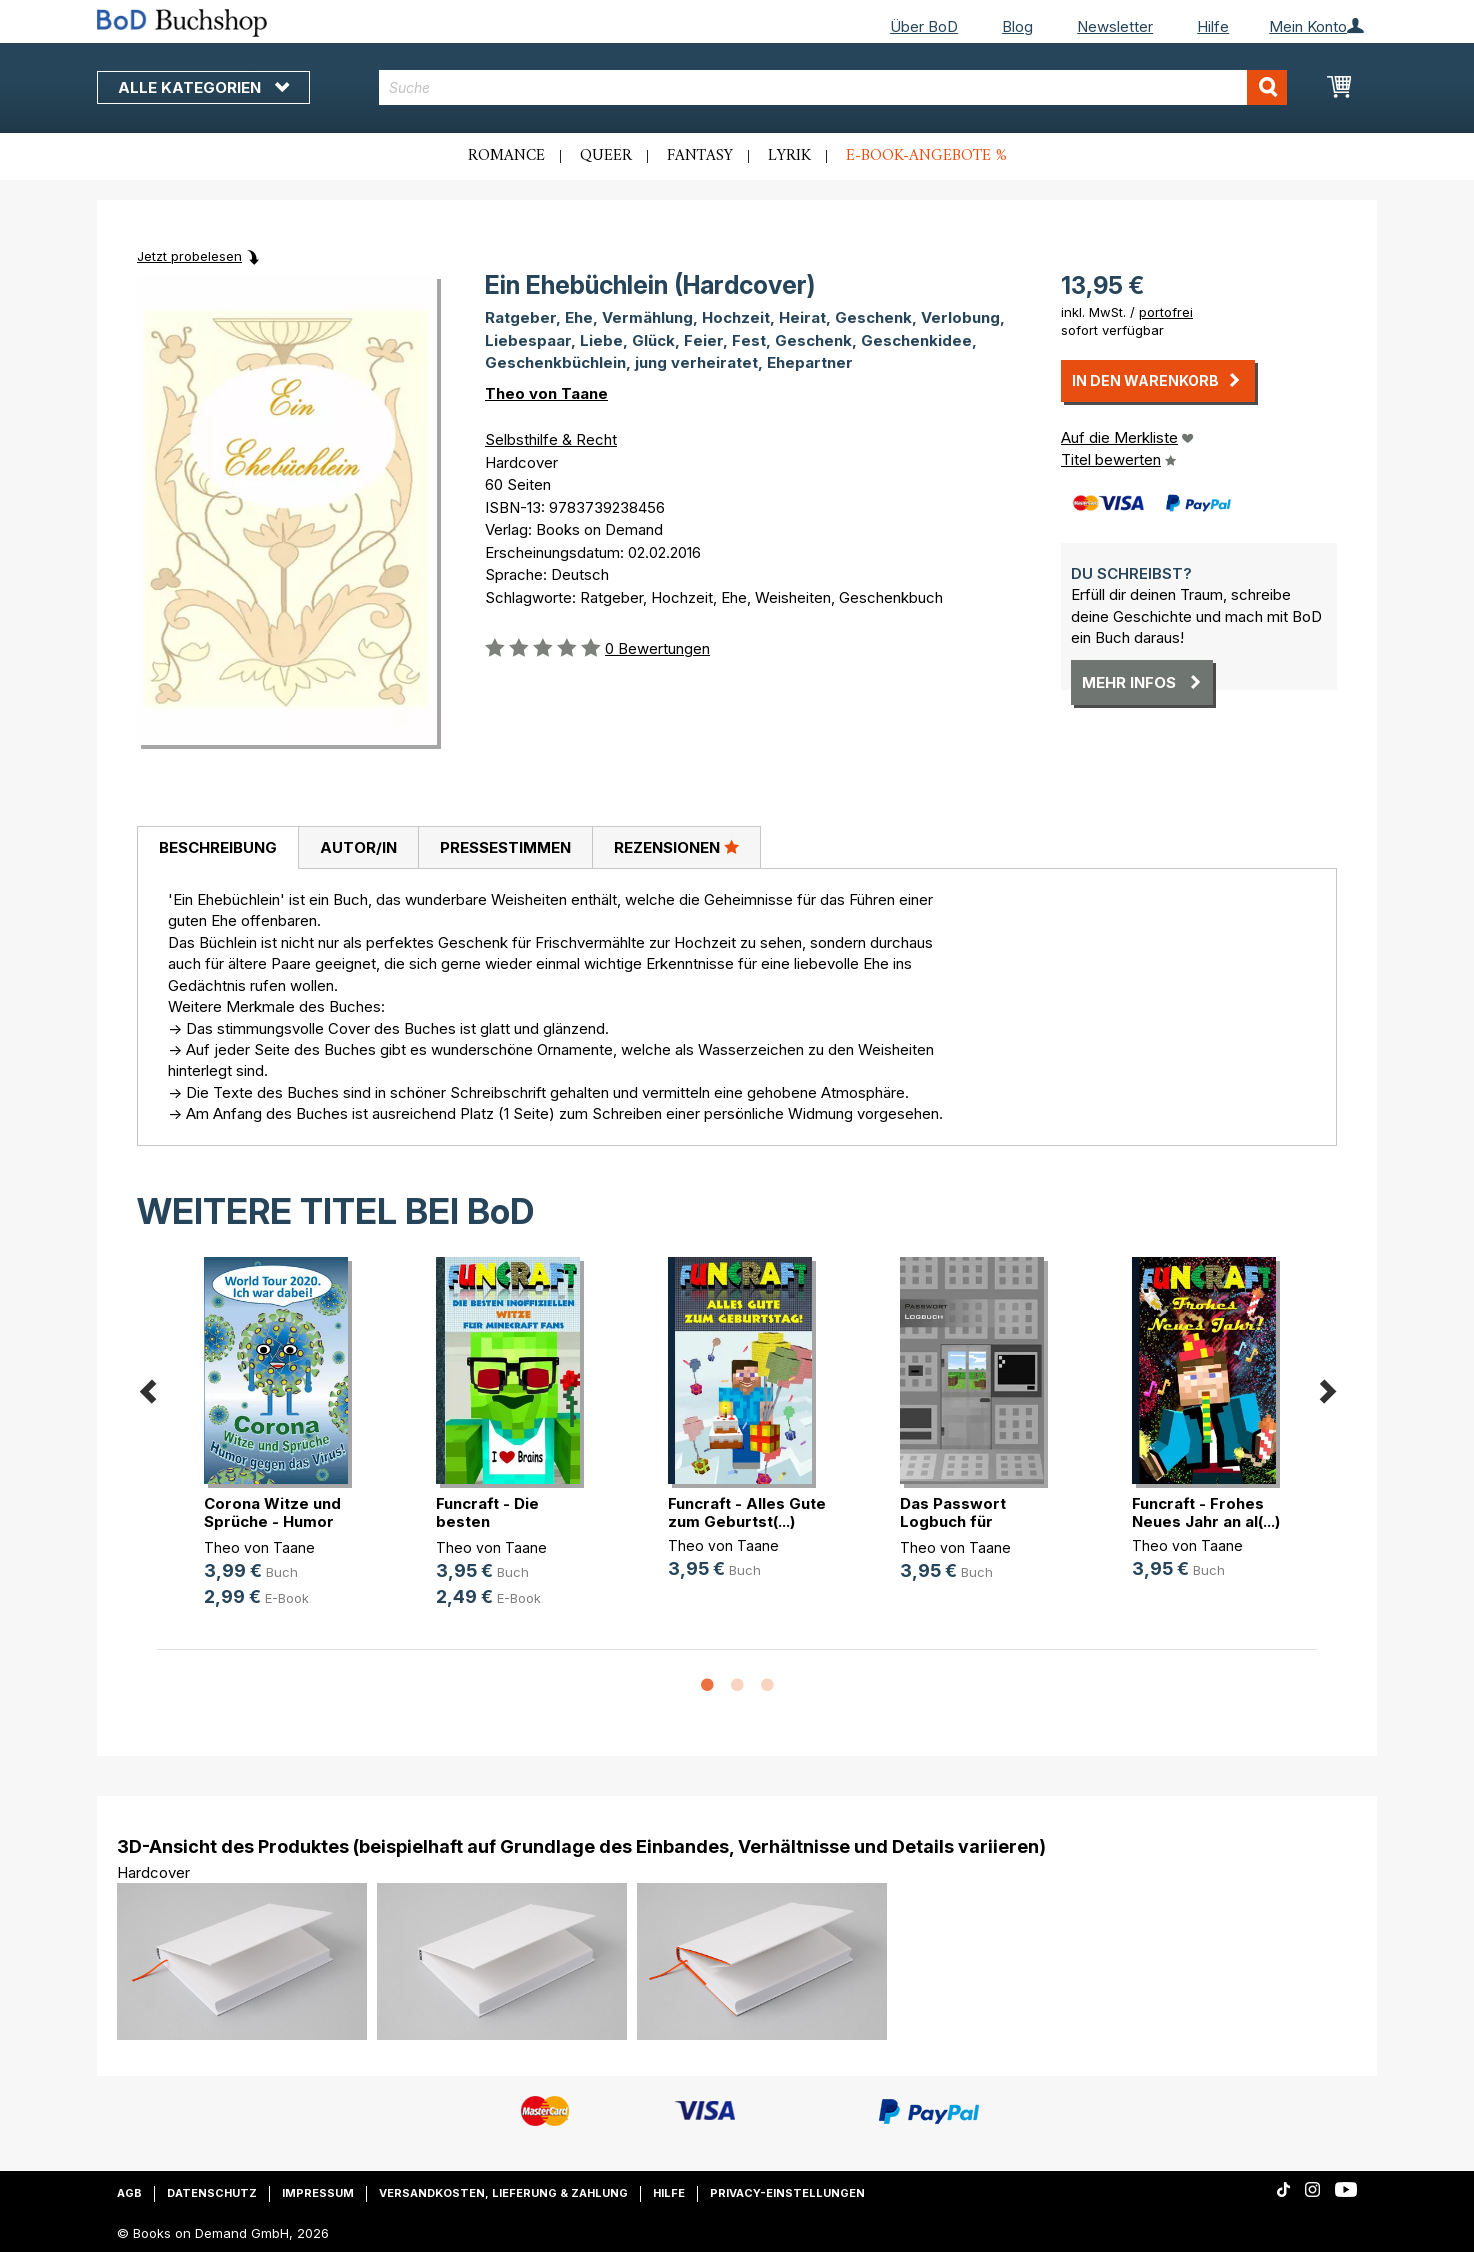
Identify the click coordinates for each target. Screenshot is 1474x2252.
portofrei (1166, 312)
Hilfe (1213, 26)
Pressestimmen (505, 847)
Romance (506, 156)
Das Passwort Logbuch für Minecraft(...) (953, 1521)
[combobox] (833, 87)
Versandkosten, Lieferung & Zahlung (503, 2193)
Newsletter (1115, 26)
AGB (129, 2193)
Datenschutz (212, 2193)
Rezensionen (676, 847)
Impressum (318, 2193)
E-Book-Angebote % (926, 156)
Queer (606, 156)
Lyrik (789, 156)
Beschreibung (218, 847)
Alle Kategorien (203, 87)
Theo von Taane (546, 393)
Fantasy (700, 156)
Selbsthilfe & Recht (551, 439)
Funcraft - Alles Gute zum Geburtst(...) (747, 1512)
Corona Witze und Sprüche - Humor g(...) (272, 1521)
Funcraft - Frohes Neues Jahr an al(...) (1206, 1512)
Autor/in (358, 847)
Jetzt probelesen (189, 256)
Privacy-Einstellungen (787, 2193)
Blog (1017, 26)
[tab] (217, 848)
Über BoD (924, 26)
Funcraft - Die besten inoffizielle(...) (487, 1521)
